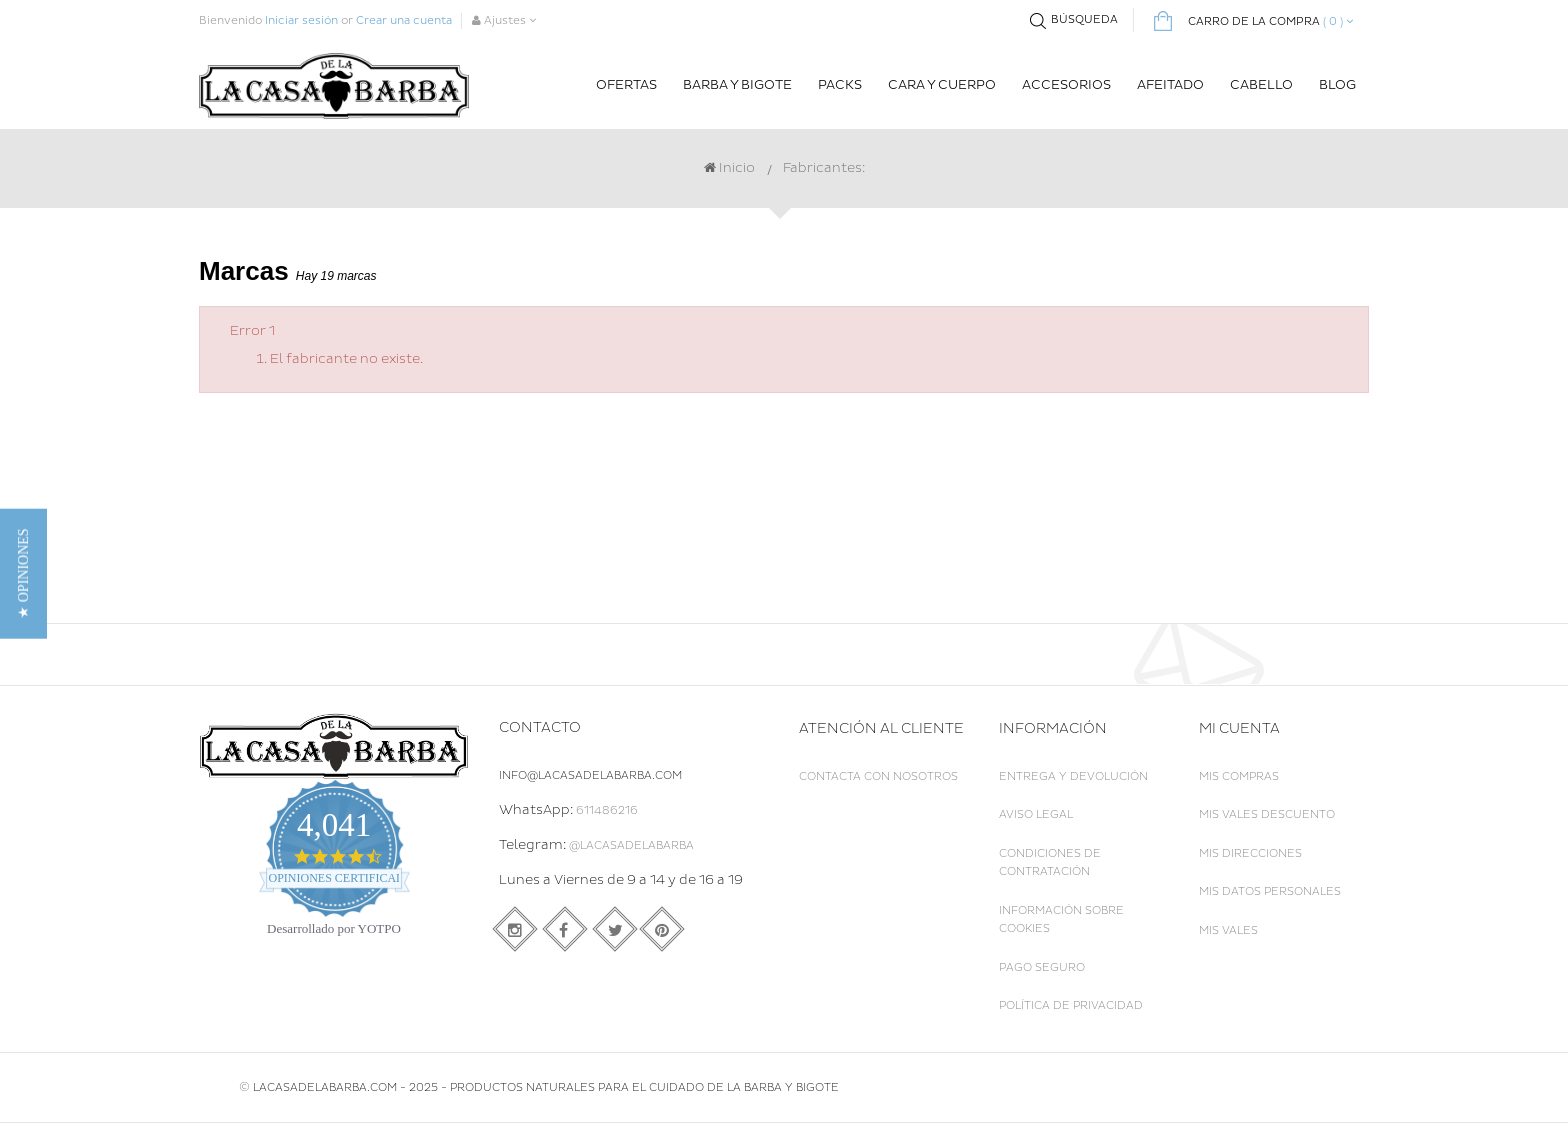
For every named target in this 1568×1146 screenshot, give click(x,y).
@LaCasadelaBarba (631, 845)
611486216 (607, 810)
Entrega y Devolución (1073, 776)
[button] (23, 573)
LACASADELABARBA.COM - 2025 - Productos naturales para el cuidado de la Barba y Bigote (546, 1110)
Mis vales (1228, 930)
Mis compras (1239, 776)
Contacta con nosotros (878, 776)
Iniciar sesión (301, 20)
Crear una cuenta (404, 20)
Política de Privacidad (1071, 1005)
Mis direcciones (1250, 853)
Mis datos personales (1270, 891)
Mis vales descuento (1267, 814)
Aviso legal (1036, 814)
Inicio (729, 168)
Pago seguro (1042, 967)
